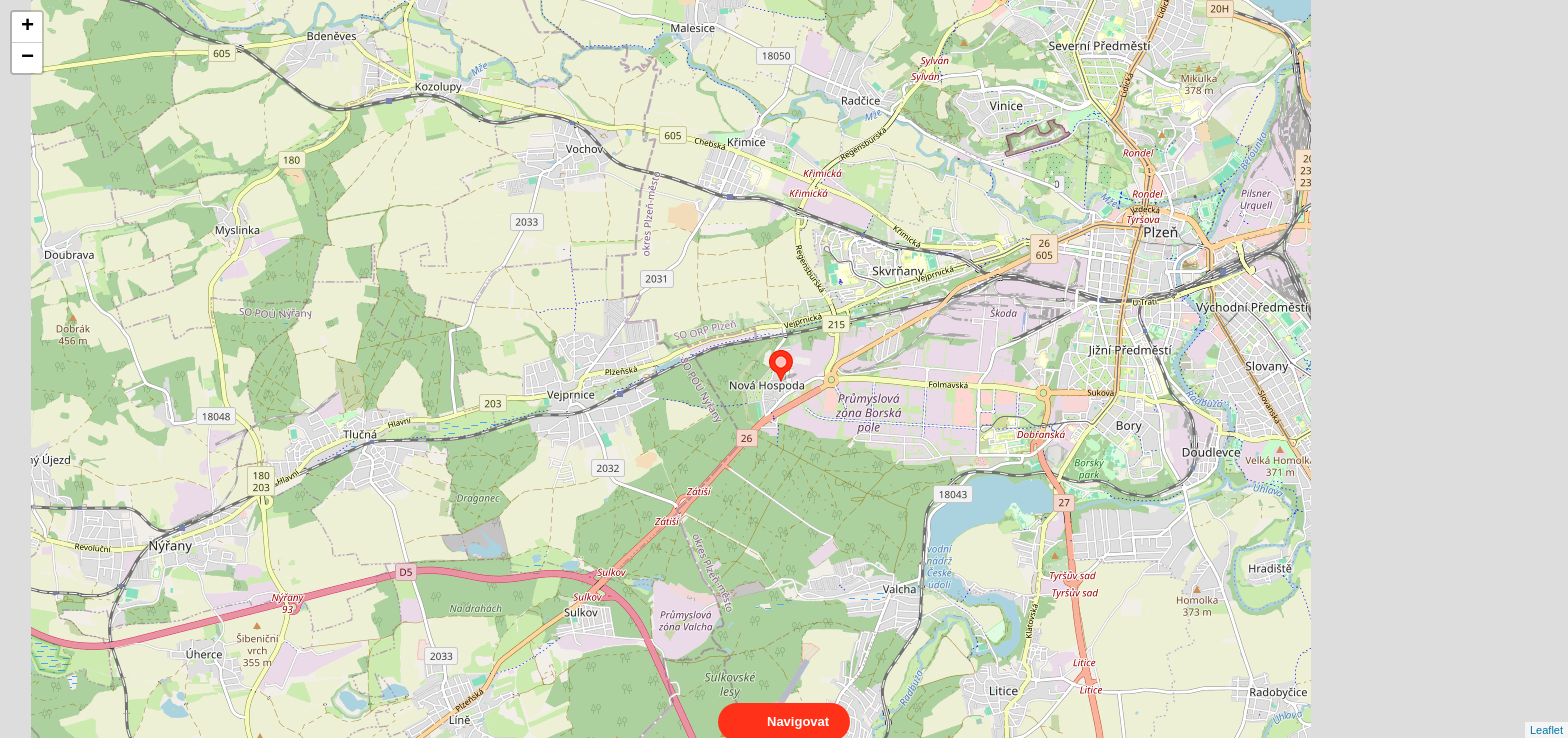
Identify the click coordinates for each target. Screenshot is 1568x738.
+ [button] (27, 27)
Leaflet (1546, 712)
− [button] (27, 58)
